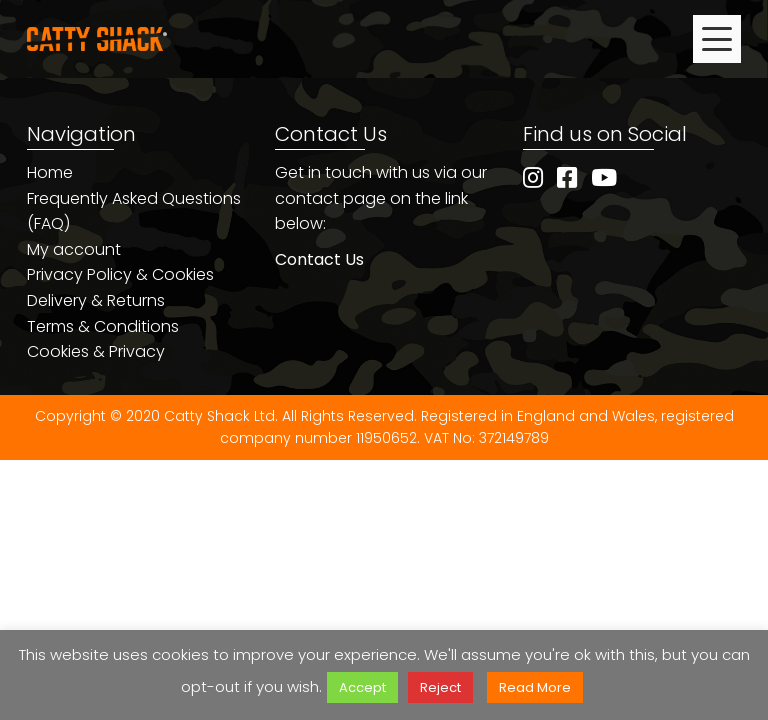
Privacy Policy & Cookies (120, 274)
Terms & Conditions (103, 326)
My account (74, 249)
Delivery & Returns (96, 300)
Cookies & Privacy (96, 351)
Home (50, 172)
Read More (535, 687)
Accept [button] (362, 687)
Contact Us (319, 259)
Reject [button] (440, 687)
